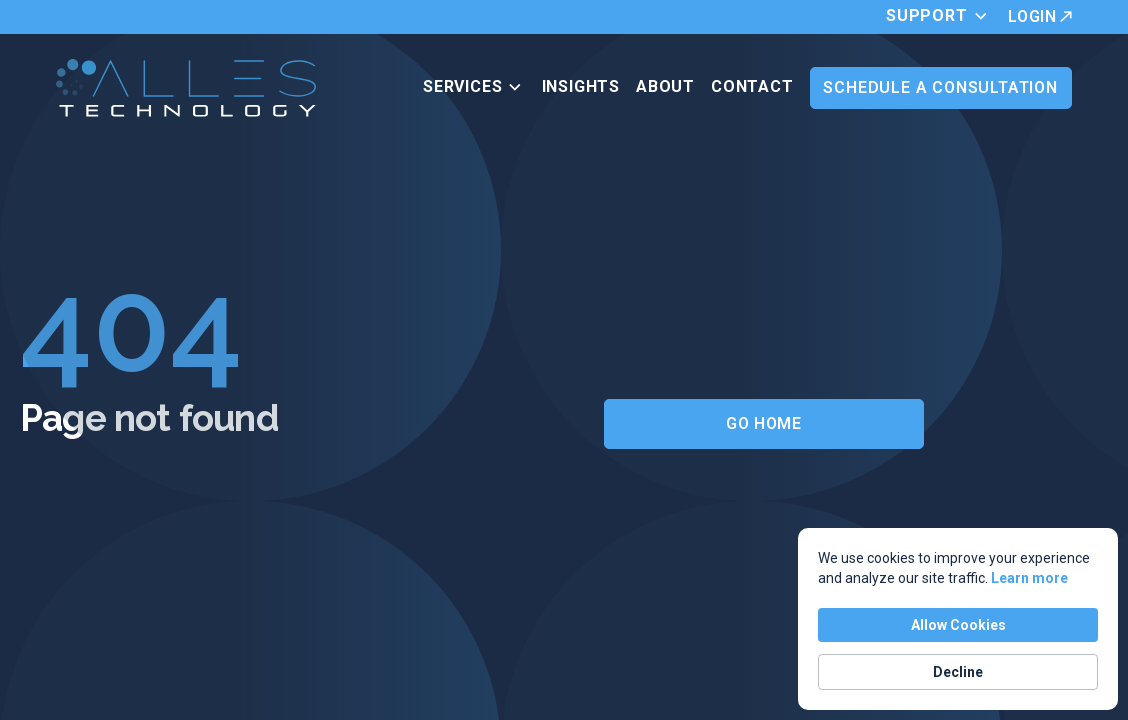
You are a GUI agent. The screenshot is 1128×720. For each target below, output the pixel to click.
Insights (581, 86)
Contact (752, 86)
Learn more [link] (1029, 578)
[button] (942, 17)
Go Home (763, 423)
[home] (186, 88)
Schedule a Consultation (940, 87)
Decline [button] (958, 672)
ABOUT (665, 86)
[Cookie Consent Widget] (958, 619)
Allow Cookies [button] (958, 625)
